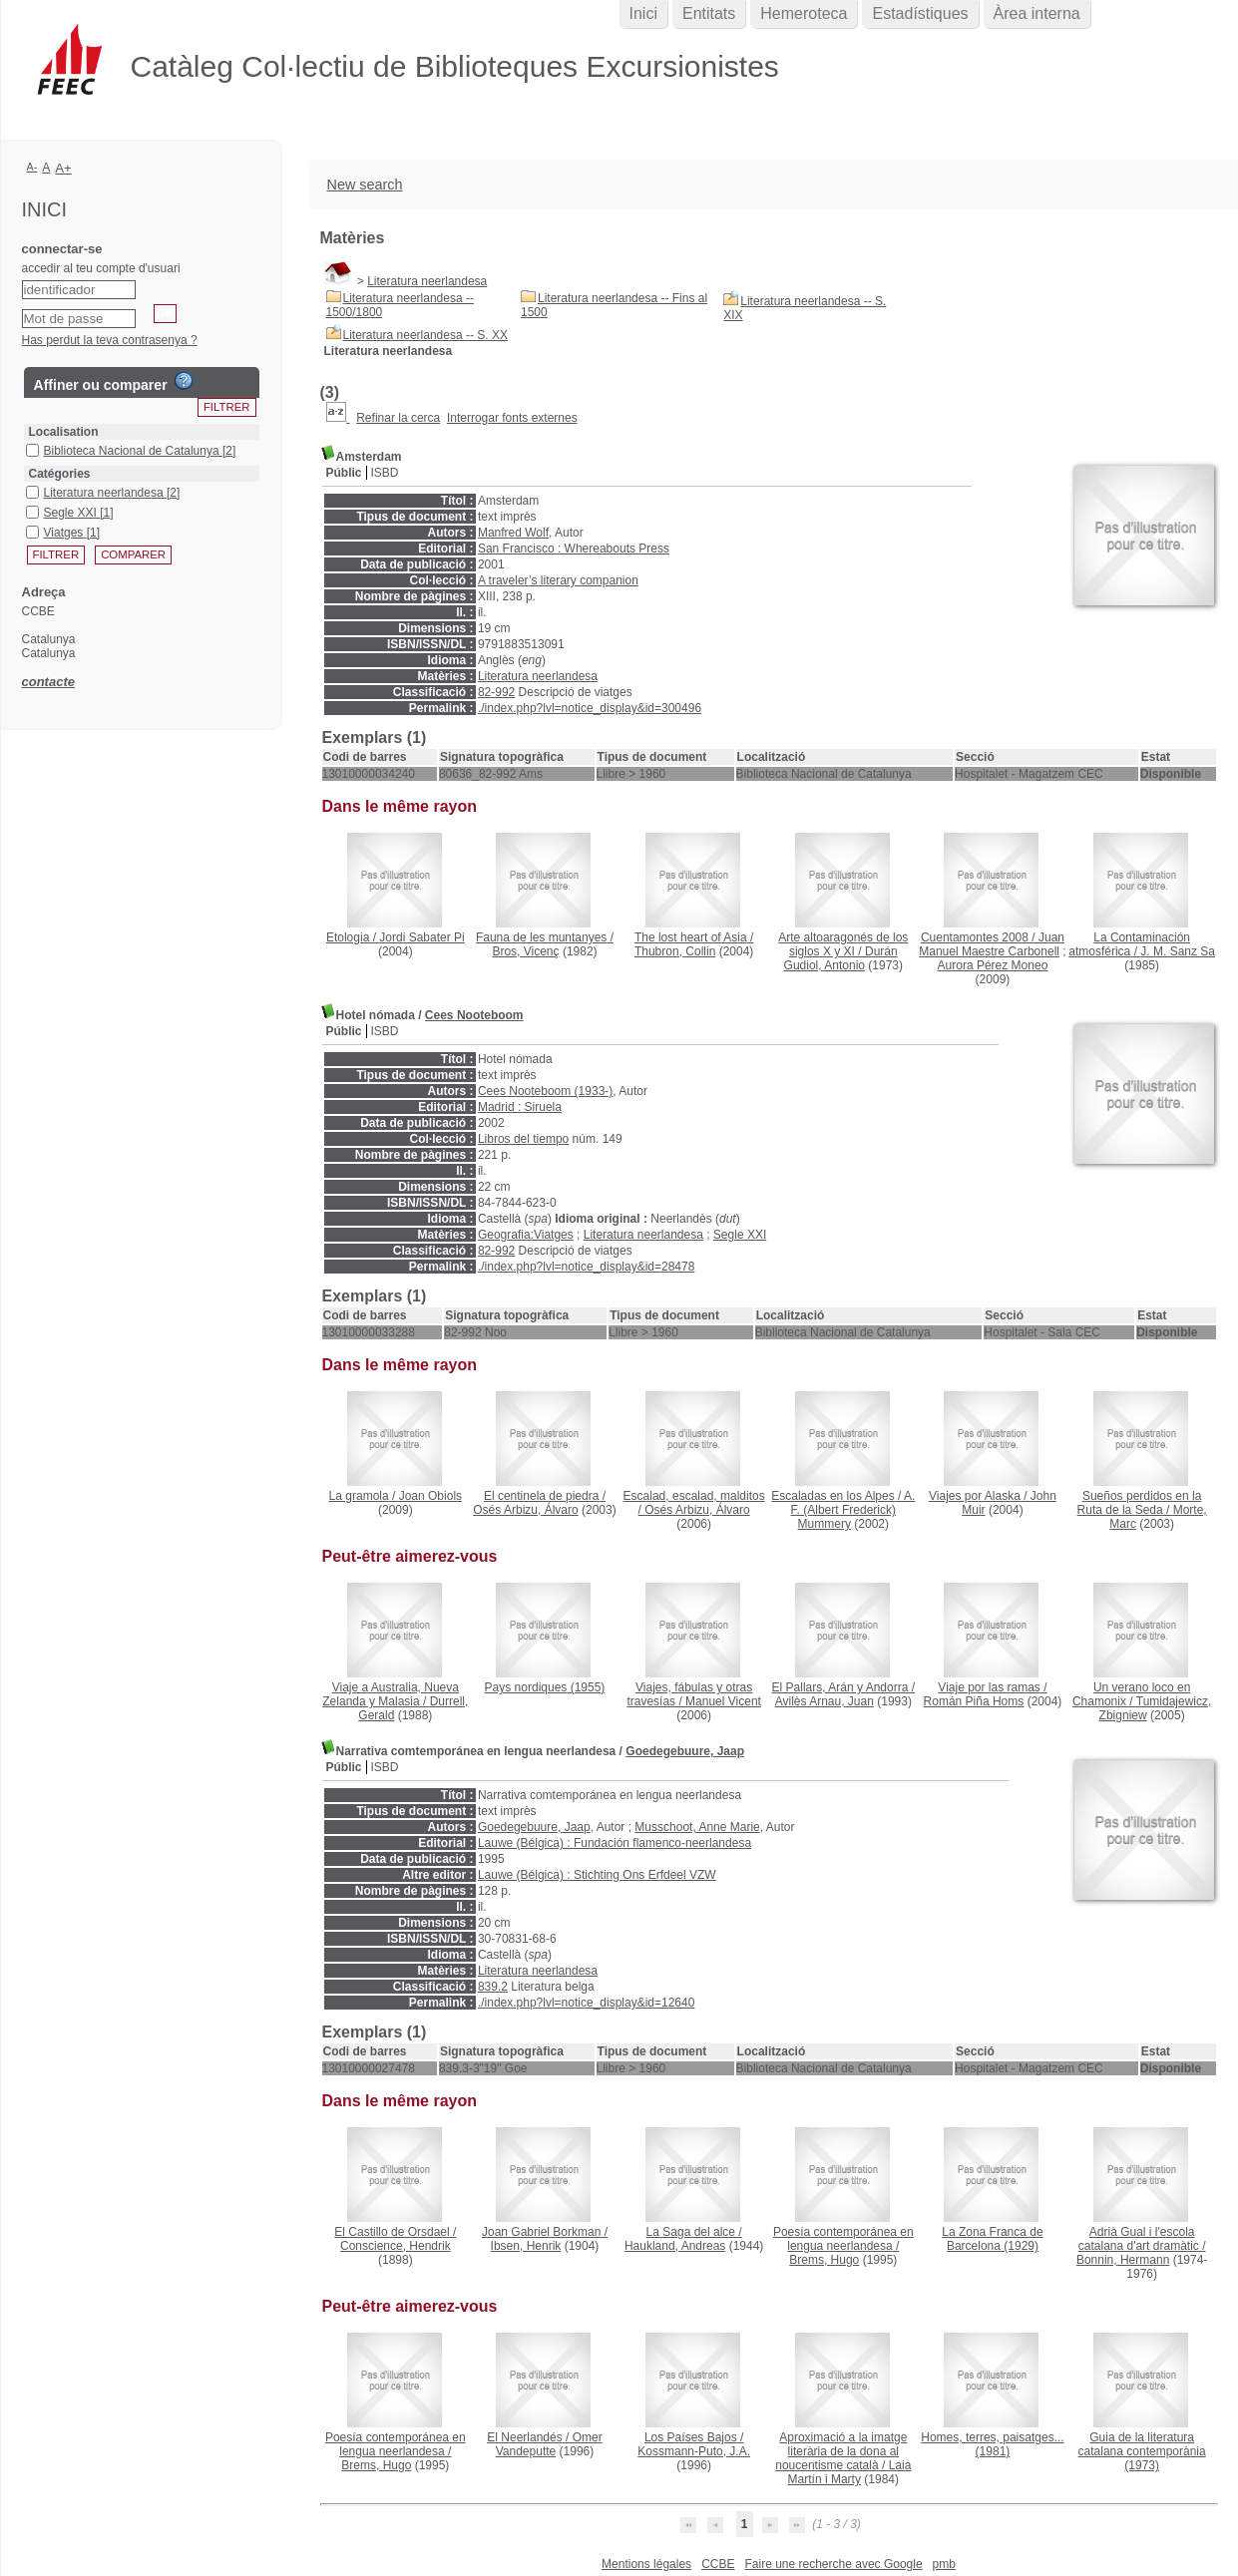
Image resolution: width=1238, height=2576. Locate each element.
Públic (344, 473)
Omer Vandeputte (549, 2444)
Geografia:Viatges (526, 1235)
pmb (944, 2564)
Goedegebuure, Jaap (684, 1751)
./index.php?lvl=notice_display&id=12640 (586, 2003)
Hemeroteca (803, 13)
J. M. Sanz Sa (1177, 951)
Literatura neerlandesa (427, 281)
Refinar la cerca (398, 418)
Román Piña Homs (974, 1701)
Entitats (708, 13)
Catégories (60, 474)
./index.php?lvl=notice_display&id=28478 (586, 1267)
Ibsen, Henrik (526, 2246)
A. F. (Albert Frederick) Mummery (853, 1510)
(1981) (992, 2444)
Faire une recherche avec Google (833, 2564)
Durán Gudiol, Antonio (841, 958)
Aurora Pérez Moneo (993, 965)
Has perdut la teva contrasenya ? (110, 340)
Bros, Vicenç (525, 951)
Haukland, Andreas (674, 2246)
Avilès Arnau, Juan (824, 1701)
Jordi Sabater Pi (421, 937)
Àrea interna (1037, 13)
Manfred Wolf (513, 533)
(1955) (545, 1687)
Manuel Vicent (723, 1701)
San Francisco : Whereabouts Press (573, 548)
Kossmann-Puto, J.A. (693, 2451)
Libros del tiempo (523, 1139)
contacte (48, 681)
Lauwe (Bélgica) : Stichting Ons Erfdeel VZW (597, 1875)
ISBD (385, 473)
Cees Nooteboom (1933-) (545, 1091)
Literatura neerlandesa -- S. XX (425, 335)
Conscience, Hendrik (395, 2246)
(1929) (992, 2239)
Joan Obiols (430, 1496)
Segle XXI (739, 1235)
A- (32, 167)
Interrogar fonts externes (512, 418)
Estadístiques (920, 13)
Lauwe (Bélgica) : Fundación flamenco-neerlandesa (614, 1843)
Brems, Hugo (824, 2260)
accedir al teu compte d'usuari (101, 268)
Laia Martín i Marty (850, 2472)
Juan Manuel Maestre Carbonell (991, 944)
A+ (63, 168)
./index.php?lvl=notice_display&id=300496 (589, 708)
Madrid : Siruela (520, 1107)
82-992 (496, 692)
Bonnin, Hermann (1122, 2260)
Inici (643, 13)
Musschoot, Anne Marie (696, 1827)
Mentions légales (646, 2564)
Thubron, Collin (674, 951)
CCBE (717, 2564)
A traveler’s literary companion (558, 580)
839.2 (493, 1987)
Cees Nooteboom (474, 1015)
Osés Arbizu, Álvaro (525, 1510)
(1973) (1142, 2451)
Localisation (64, 432)
